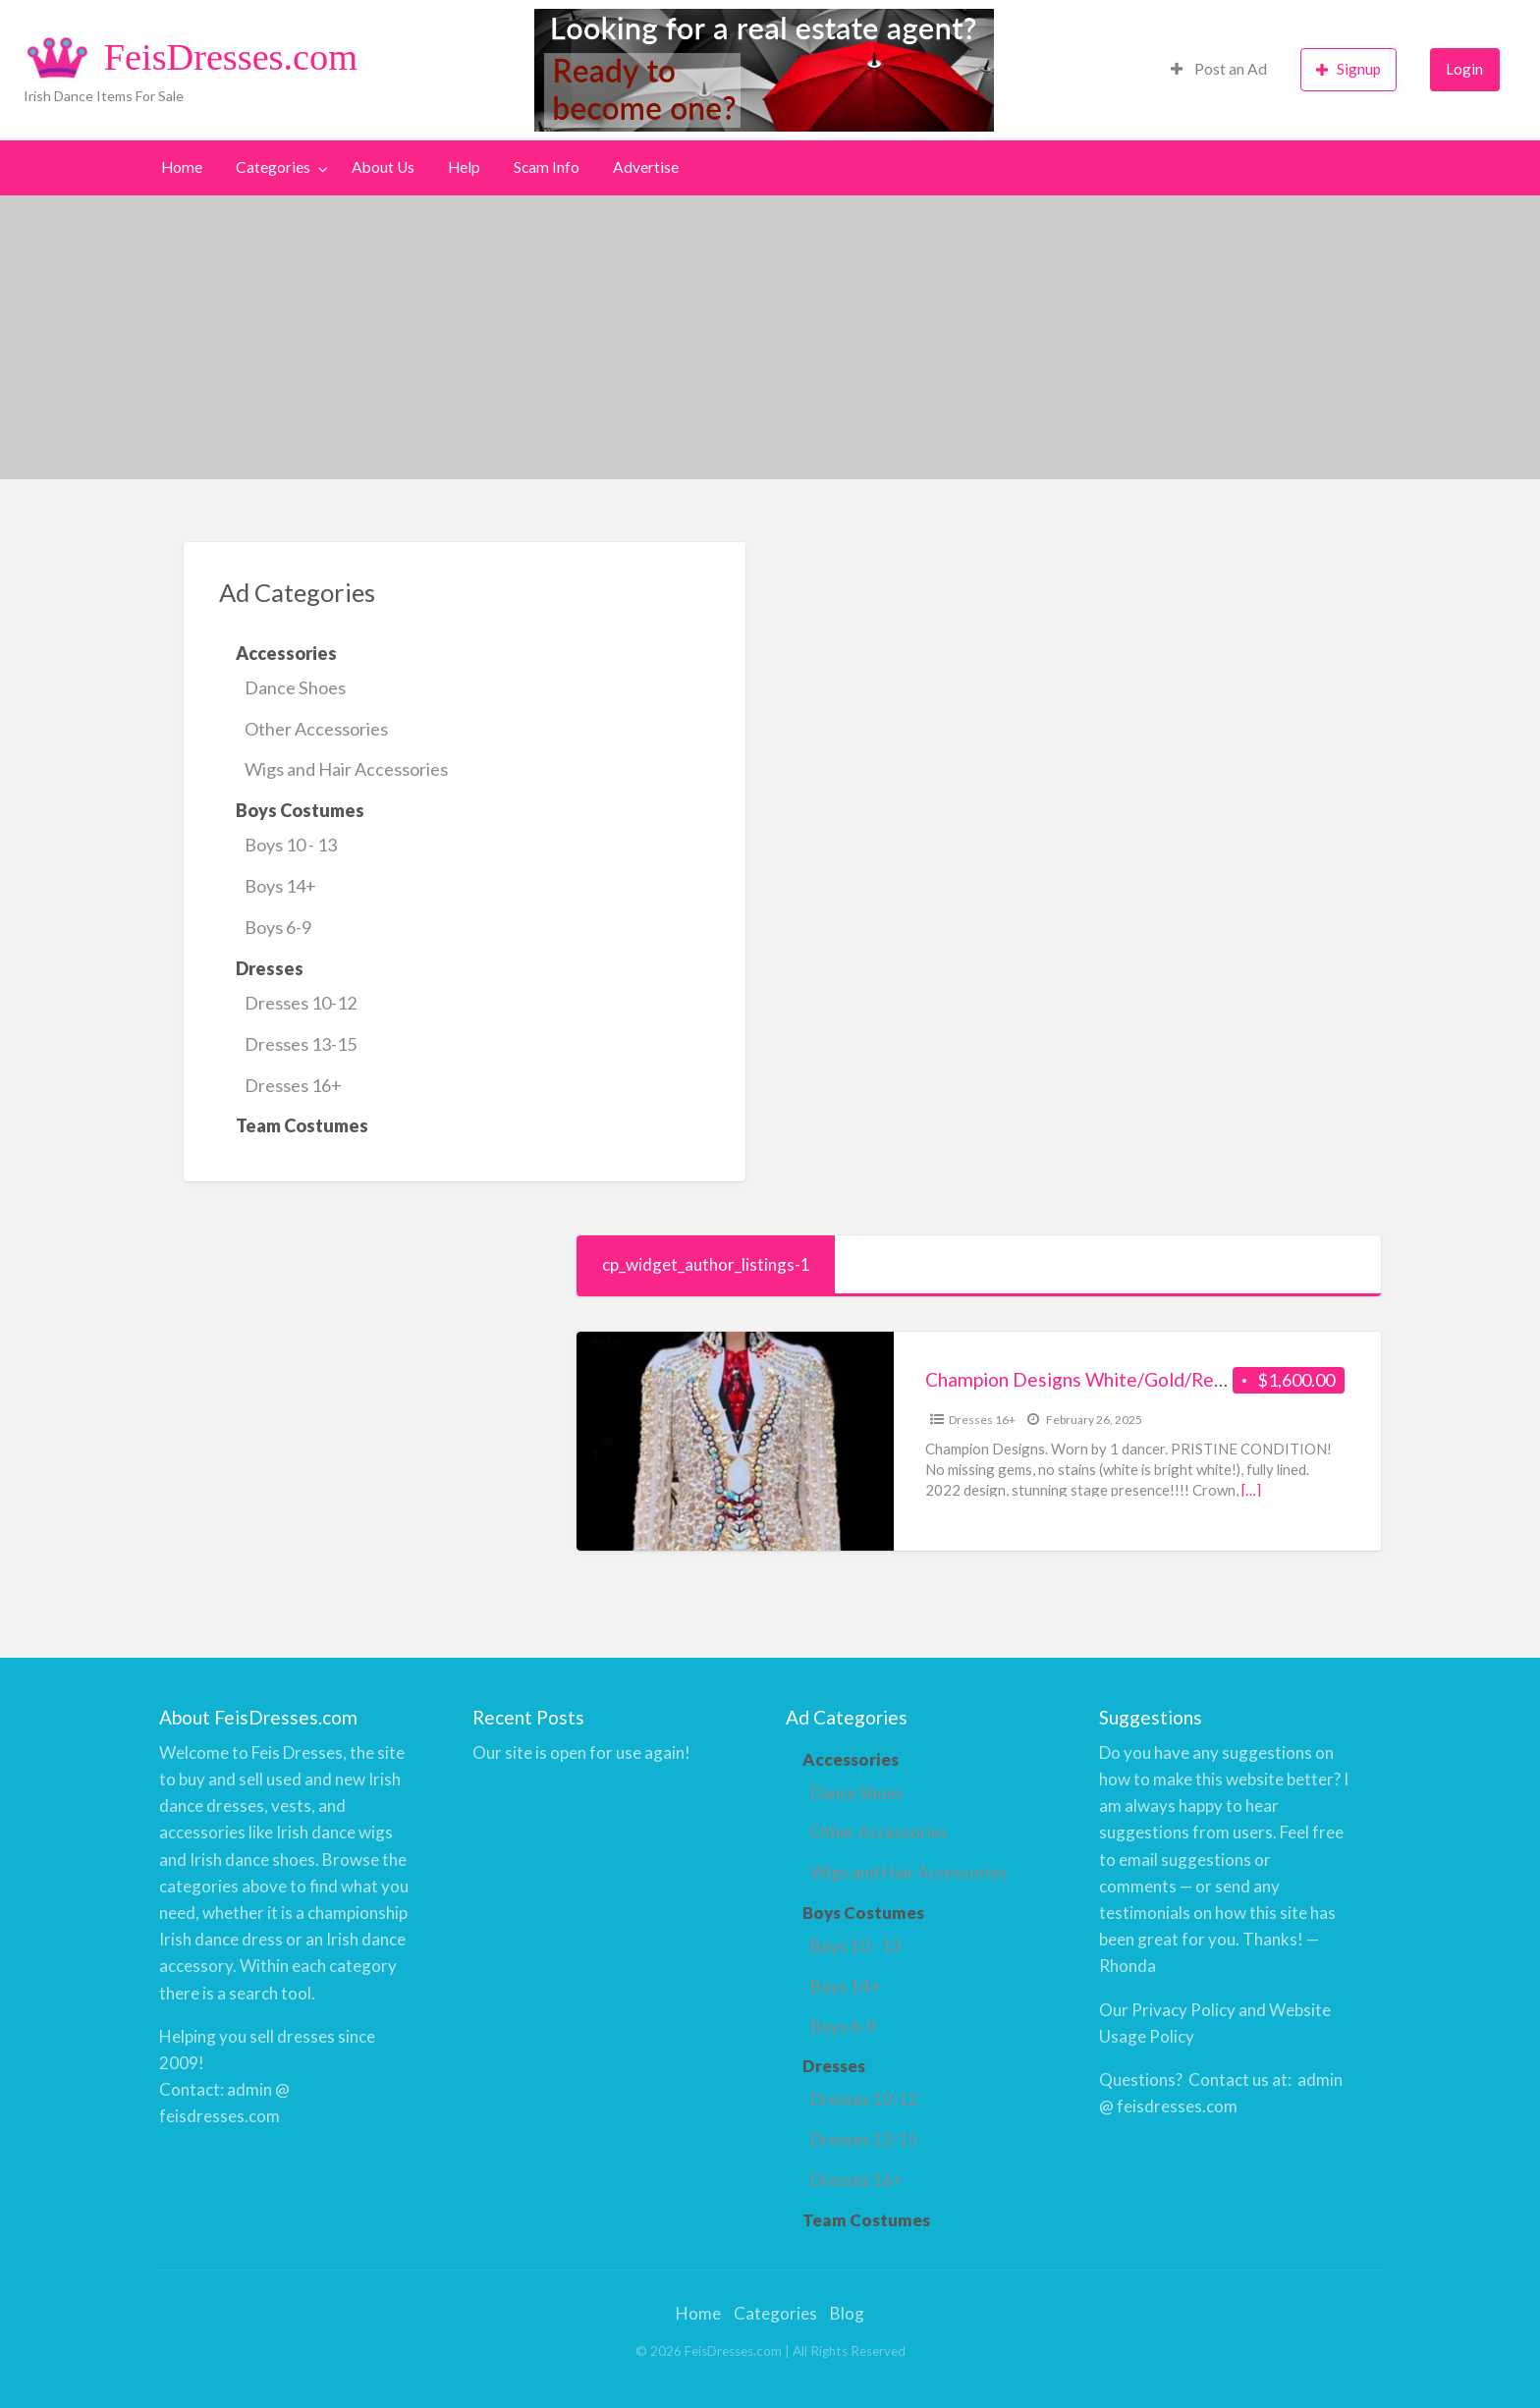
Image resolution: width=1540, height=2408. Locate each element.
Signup (1348, 69)
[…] (1251, 1490)
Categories (273, 167)
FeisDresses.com (231, 57)
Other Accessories (316, 728)
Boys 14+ (280, 886)
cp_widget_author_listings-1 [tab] (706, 1264)
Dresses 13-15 (301, 1044)
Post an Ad (1219, 69)
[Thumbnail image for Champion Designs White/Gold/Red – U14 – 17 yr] (735, 1441)
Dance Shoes (295, 687)
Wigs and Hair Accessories (346, 769)
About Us (383, 167)
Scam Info (546, 167)
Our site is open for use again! (581, 1752)
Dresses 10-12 (301, 1002)
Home (181, 167)
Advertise (646, 167)
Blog (847, 2313)
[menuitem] (1219, 70)
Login (1464, 69)
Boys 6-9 (278, 927)
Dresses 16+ (293, 1085)
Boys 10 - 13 (291, 844)
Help (464, 167)
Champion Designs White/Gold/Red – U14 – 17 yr (1131, 1379)
